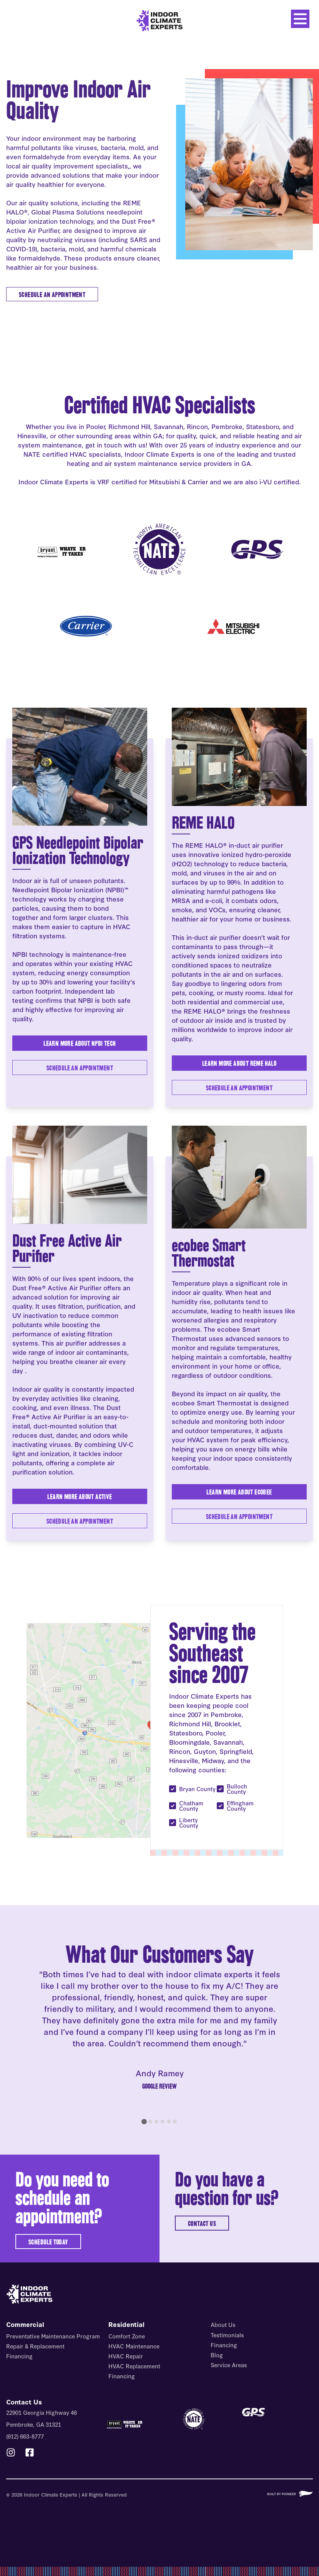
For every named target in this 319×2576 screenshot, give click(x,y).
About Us (223, 2324)
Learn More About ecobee (239, 1492)
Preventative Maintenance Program (53, 2336)
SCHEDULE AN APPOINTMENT (52, 295)
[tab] (144, 2121)
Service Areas (229, 2365)
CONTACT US (202, 2223)
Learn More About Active (79, 1497)
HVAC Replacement (134, 2366)
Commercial (25, 2324)
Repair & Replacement (35, 2346)
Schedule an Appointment (80, 1068)
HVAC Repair (125, 2356)
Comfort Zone (126, 2336)
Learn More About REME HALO (239, 1063)
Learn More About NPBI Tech (79, 1043)
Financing (19, 2356)
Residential (126, 2324)
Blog (217, 2355)
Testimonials (227, 2335)
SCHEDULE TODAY (48, 2242)
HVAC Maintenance (134, 2346)
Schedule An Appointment (80, 1521)
